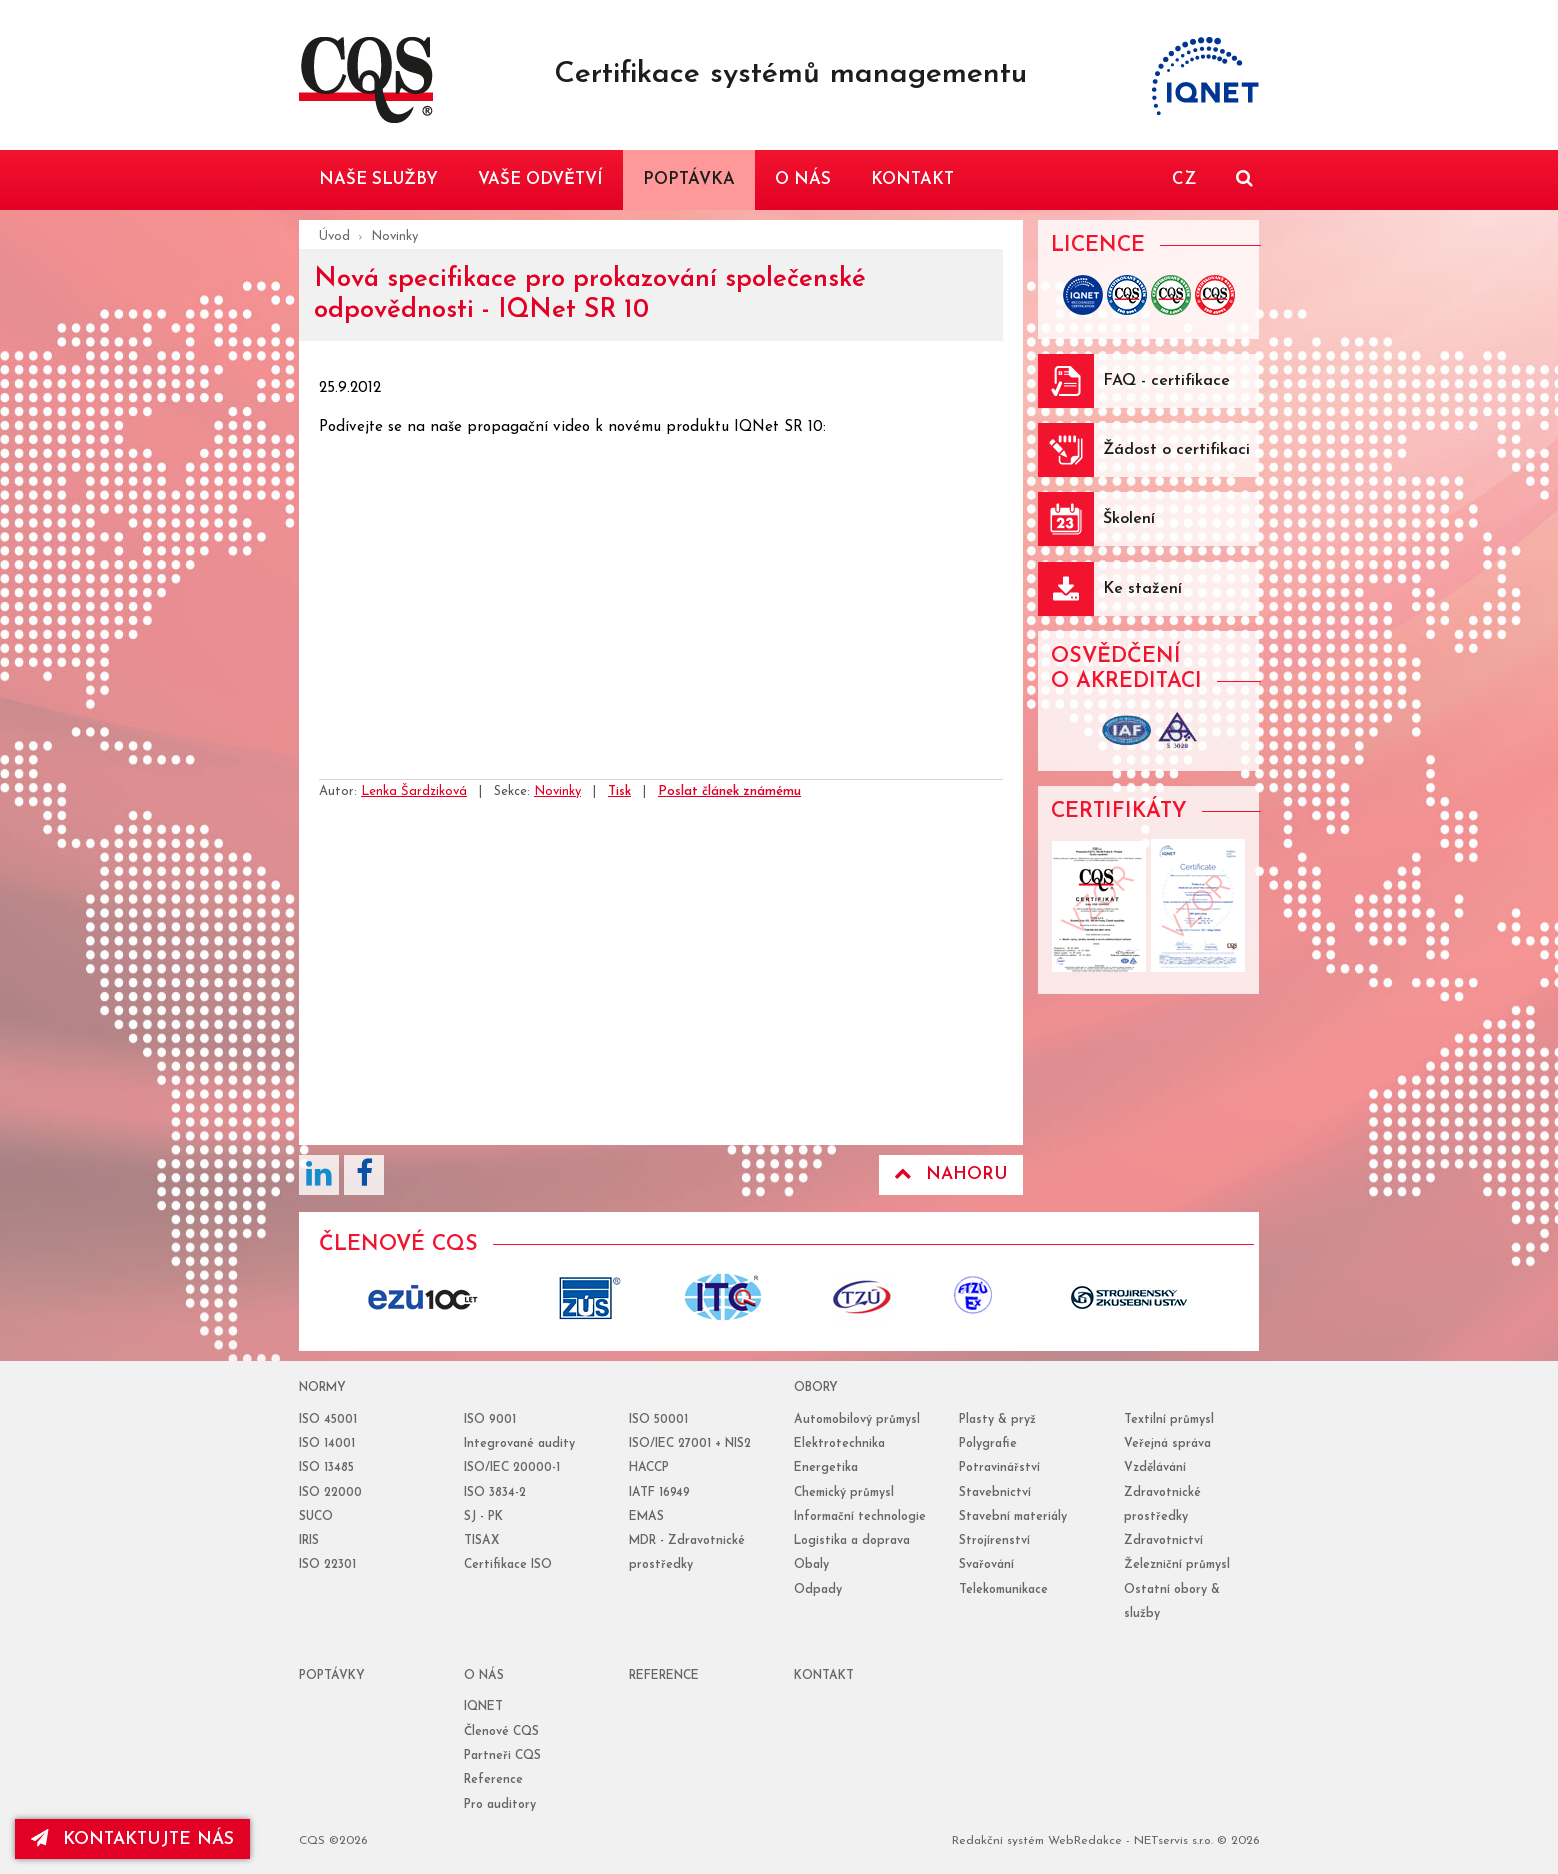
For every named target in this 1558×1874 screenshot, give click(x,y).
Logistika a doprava (852, 1541)
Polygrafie (988, 1444)
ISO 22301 (327, 1565)
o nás (484, 1676)
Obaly (811, 1565)
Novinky (394, 236)
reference (664, 1676)
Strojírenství (994, 1541)
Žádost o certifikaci (1176, 450)
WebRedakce (1085, 1841)
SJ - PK (483, 1517)
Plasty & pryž (997, 1420)
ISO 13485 (326, 1468)
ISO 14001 (327, 1444)
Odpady (818, 1590)
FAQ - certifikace (1166, 381)
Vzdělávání (1155, 1468)
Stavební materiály (1013, 1517)
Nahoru (951, 1174)
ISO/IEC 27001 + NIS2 (690, 1444)
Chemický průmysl (844, 1493)
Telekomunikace (1003, 1590)
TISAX (481, 1541)
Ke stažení (1142, 589)
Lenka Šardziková (414, 791)
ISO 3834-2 (495, 1493)
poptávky (332, 1676)
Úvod (334, 236)
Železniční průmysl (1177, 1565)
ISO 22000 (330, 1493)
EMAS (646, 1517)
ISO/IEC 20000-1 (512, 1468)
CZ (1184, 179)
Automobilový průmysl (857, 1420)
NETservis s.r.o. (1173, 1841)
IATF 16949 (659, 1493)
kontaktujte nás (134, 1839)
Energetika (826, 1468)
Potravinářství (999, 1468)
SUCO (316, 1517)
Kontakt (824, 1676)
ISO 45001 (328, 1420)
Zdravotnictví (1163, 1541)
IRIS (309, 1541)
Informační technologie (860, 1517)
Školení (1129, 519)
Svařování (986, 1565)
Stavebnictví (995, 1493)
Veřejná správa (1167, 1444)
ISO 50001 (658, 1420)
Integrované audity (519, 1444)
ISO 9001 (490, 1420)
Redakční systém (998, 1841)
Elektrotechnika (839, 1444)
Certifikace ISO (508, 1565)
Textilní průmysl (1169, 1420)
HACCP (649, 1468)
